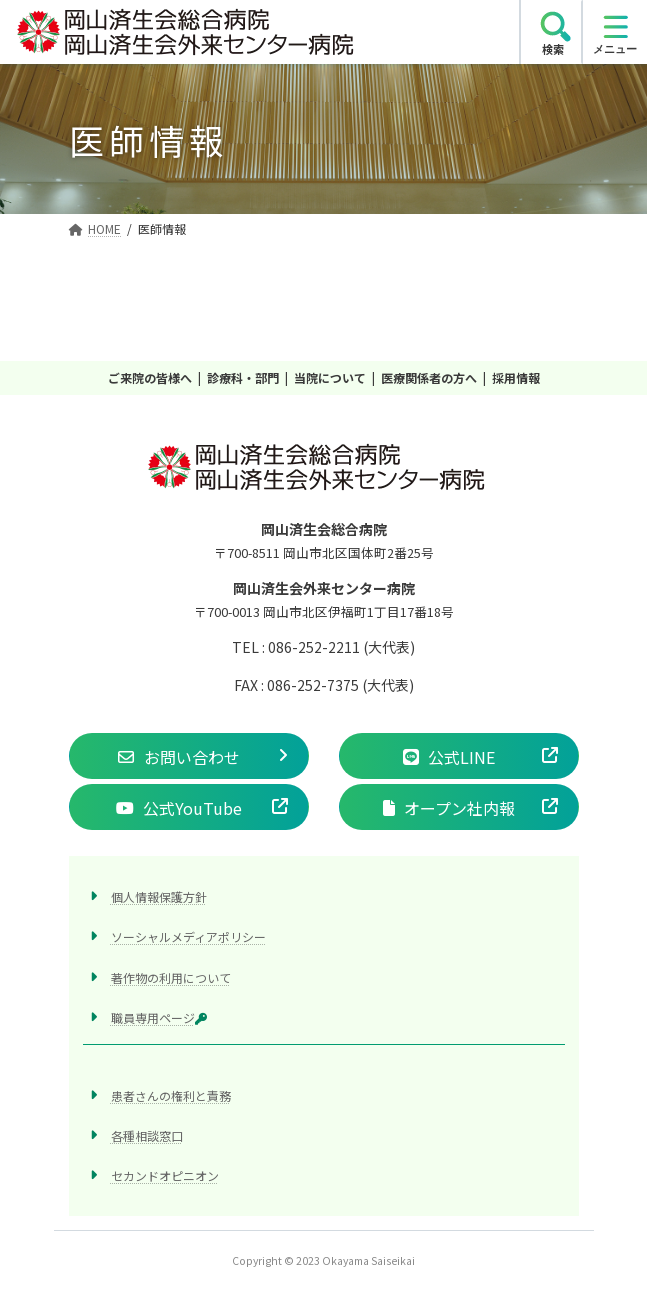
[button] (189, 756)
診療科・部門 (243, 377)
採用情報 (516, 377)
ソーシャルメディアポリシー (188, 936)
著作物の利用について (171, 976)
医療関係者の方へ (429, 377)
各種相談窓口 (147, 1135)
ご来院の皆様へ (150, 377)
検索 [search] (553, 49)
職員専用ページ (159, 1016)
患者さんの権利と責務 (171, 1094)
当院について (330, 377)
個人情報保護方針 (159, 896)
